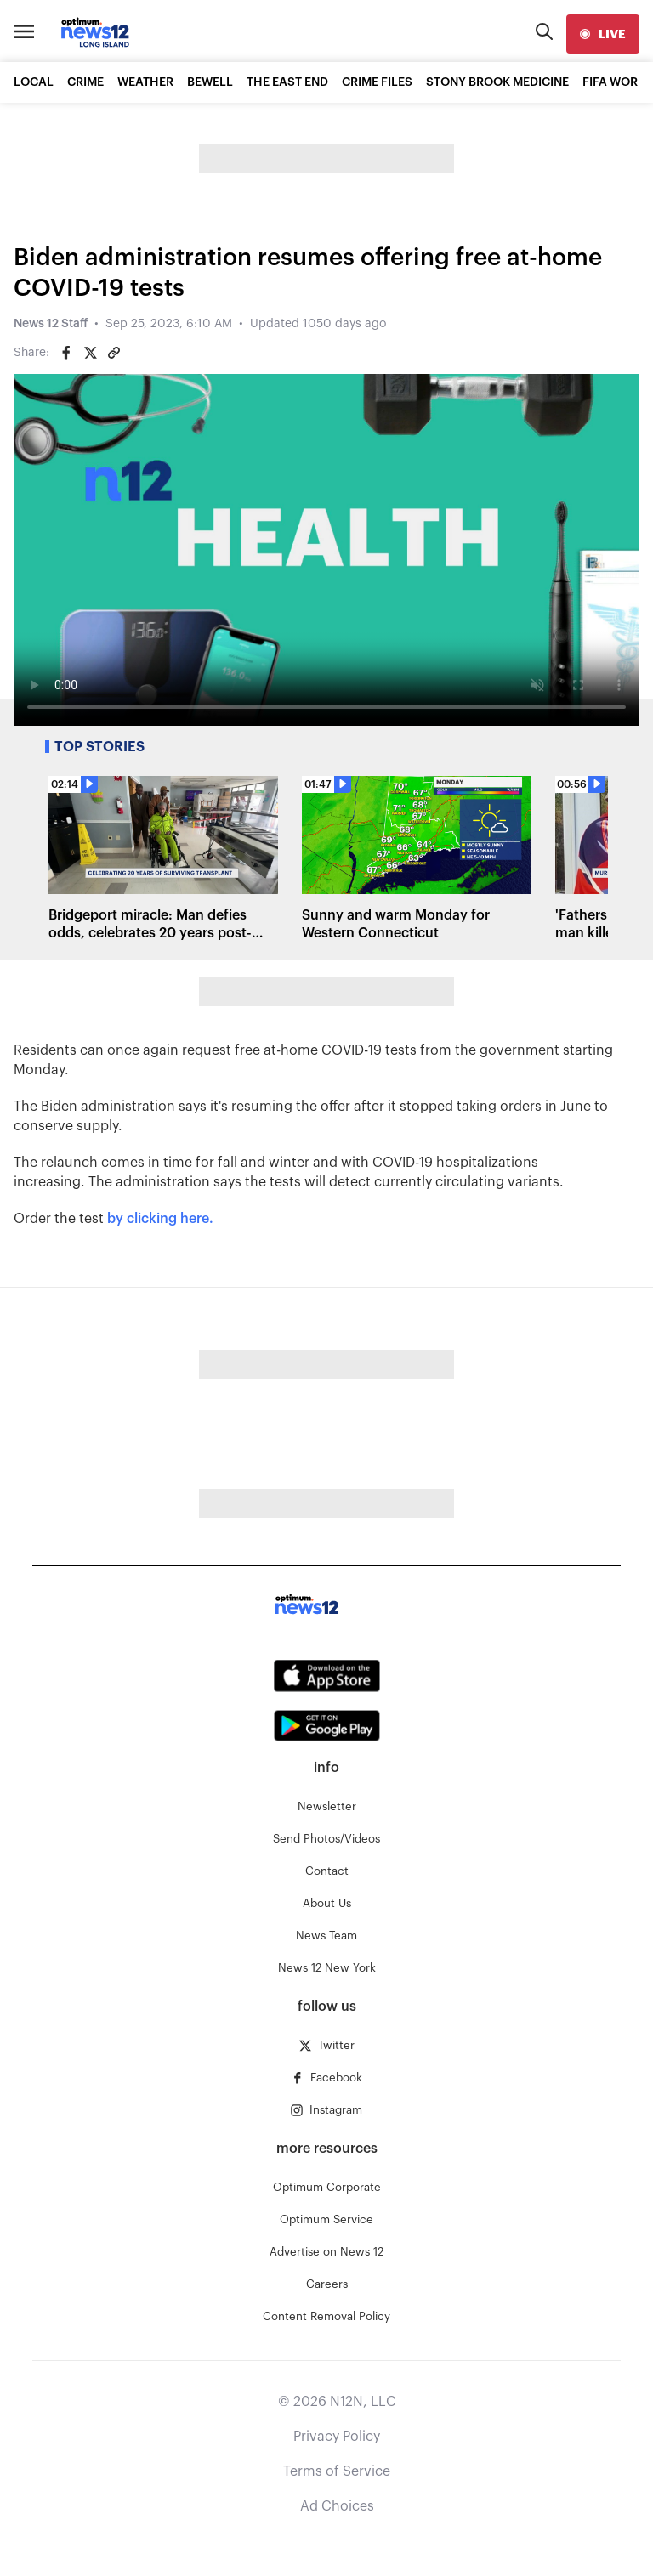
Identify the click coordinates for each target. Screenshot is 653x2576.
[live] (602, 34)
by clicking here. (158, 1219)
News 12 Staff (51, 324)
